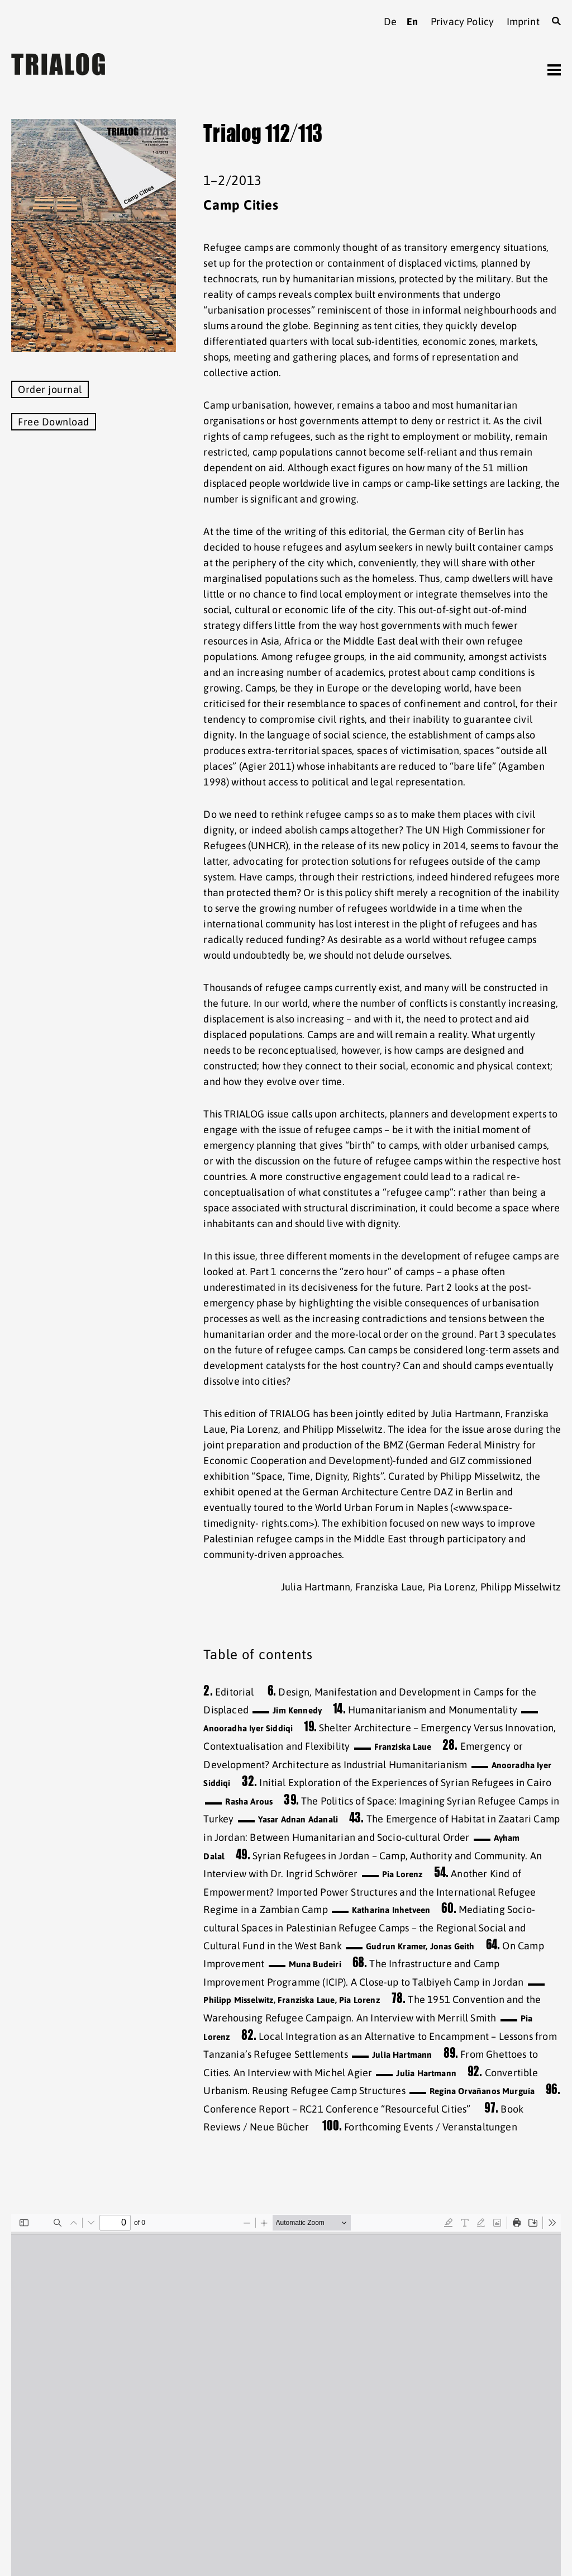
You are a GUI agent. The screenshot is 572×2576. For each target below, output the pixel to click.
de (390, 21)
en (412, 21)
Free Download (53, 422)
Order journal (50, 389)
